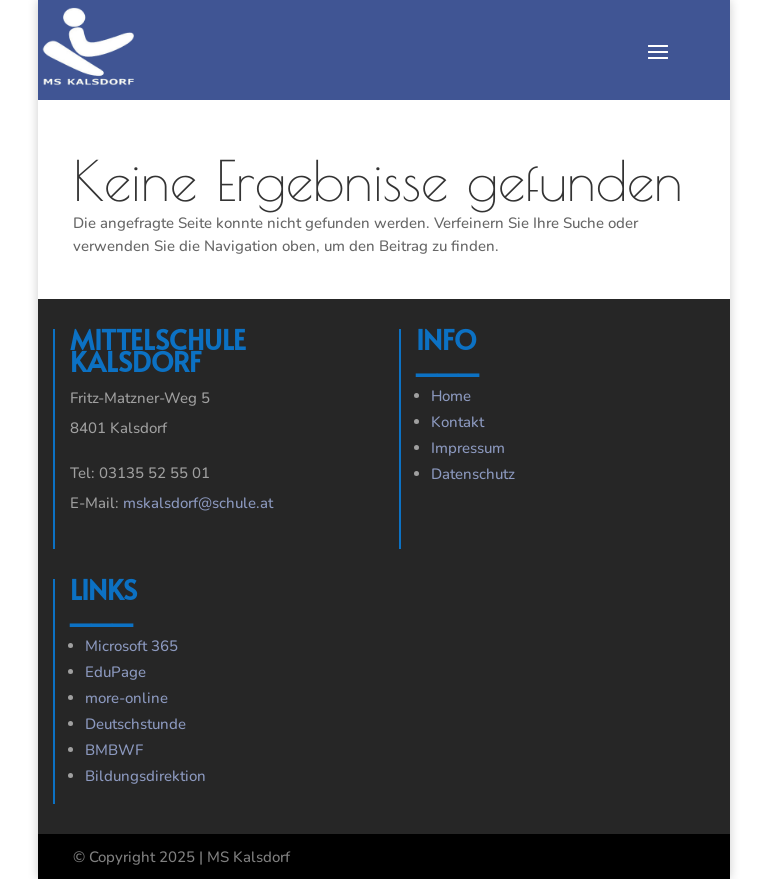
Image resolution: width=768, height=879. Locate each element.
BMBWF (114, 750)
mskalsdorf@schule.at (198, 503)
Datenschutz (473, 474)
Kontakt (457, 422)
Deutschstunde (135, 724)
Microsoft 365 (131, 646)
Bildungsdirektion (145, 776)
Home (451, 396)
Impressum (468, 448)
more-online (126, 698)
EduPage (115, 672)
